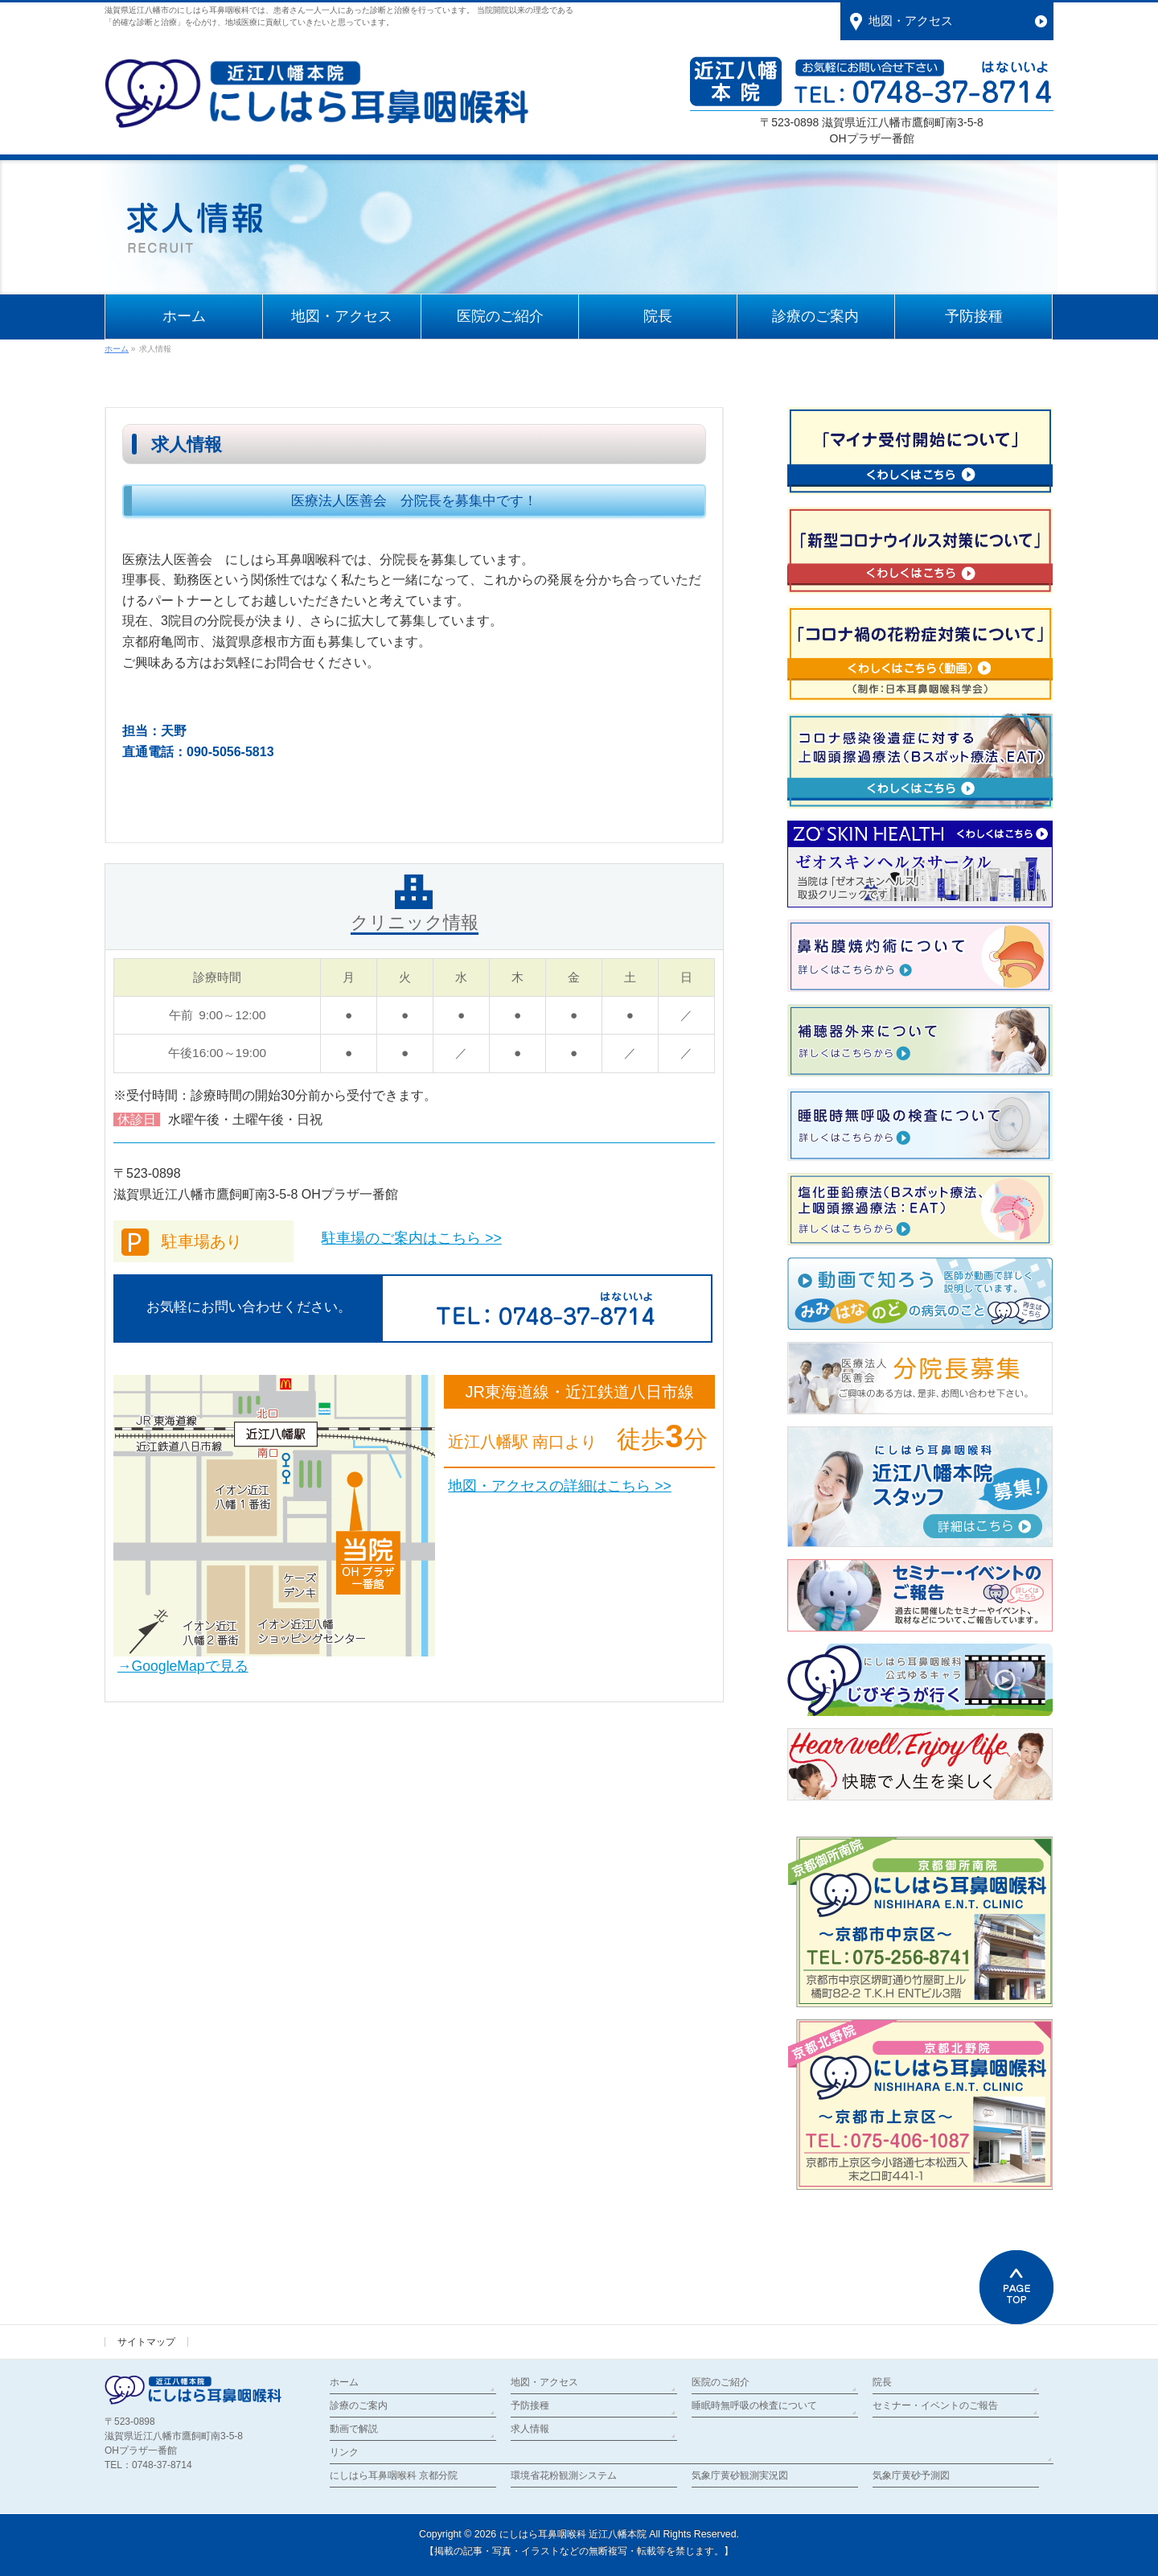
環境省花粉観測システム (564, 2475)
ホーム (344, 2382)
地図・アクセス (544, 2382)
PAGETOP (1016, 2287)
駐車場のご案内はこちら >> (411, 1238)
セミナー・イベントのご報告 (935, 2405)
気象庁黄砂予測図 (911, 2475)
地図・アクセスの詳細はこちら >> (559, 1486)
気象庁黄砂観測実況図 (740, 2475)
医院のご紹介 (720, 2382)
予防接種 (530, 2405)
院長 (882, 2382)
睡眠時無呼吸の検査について (754, 2405)
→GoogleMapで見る (182, 1666)
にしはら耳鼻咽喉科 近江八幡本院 (573, 2534)
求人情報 (530, 2428)
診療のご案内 (359, 2405)
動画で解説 (354, 2428)
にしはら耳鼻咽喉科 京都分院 (394, 2475)
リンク (344, 2452)
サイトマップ (146, 2342)
